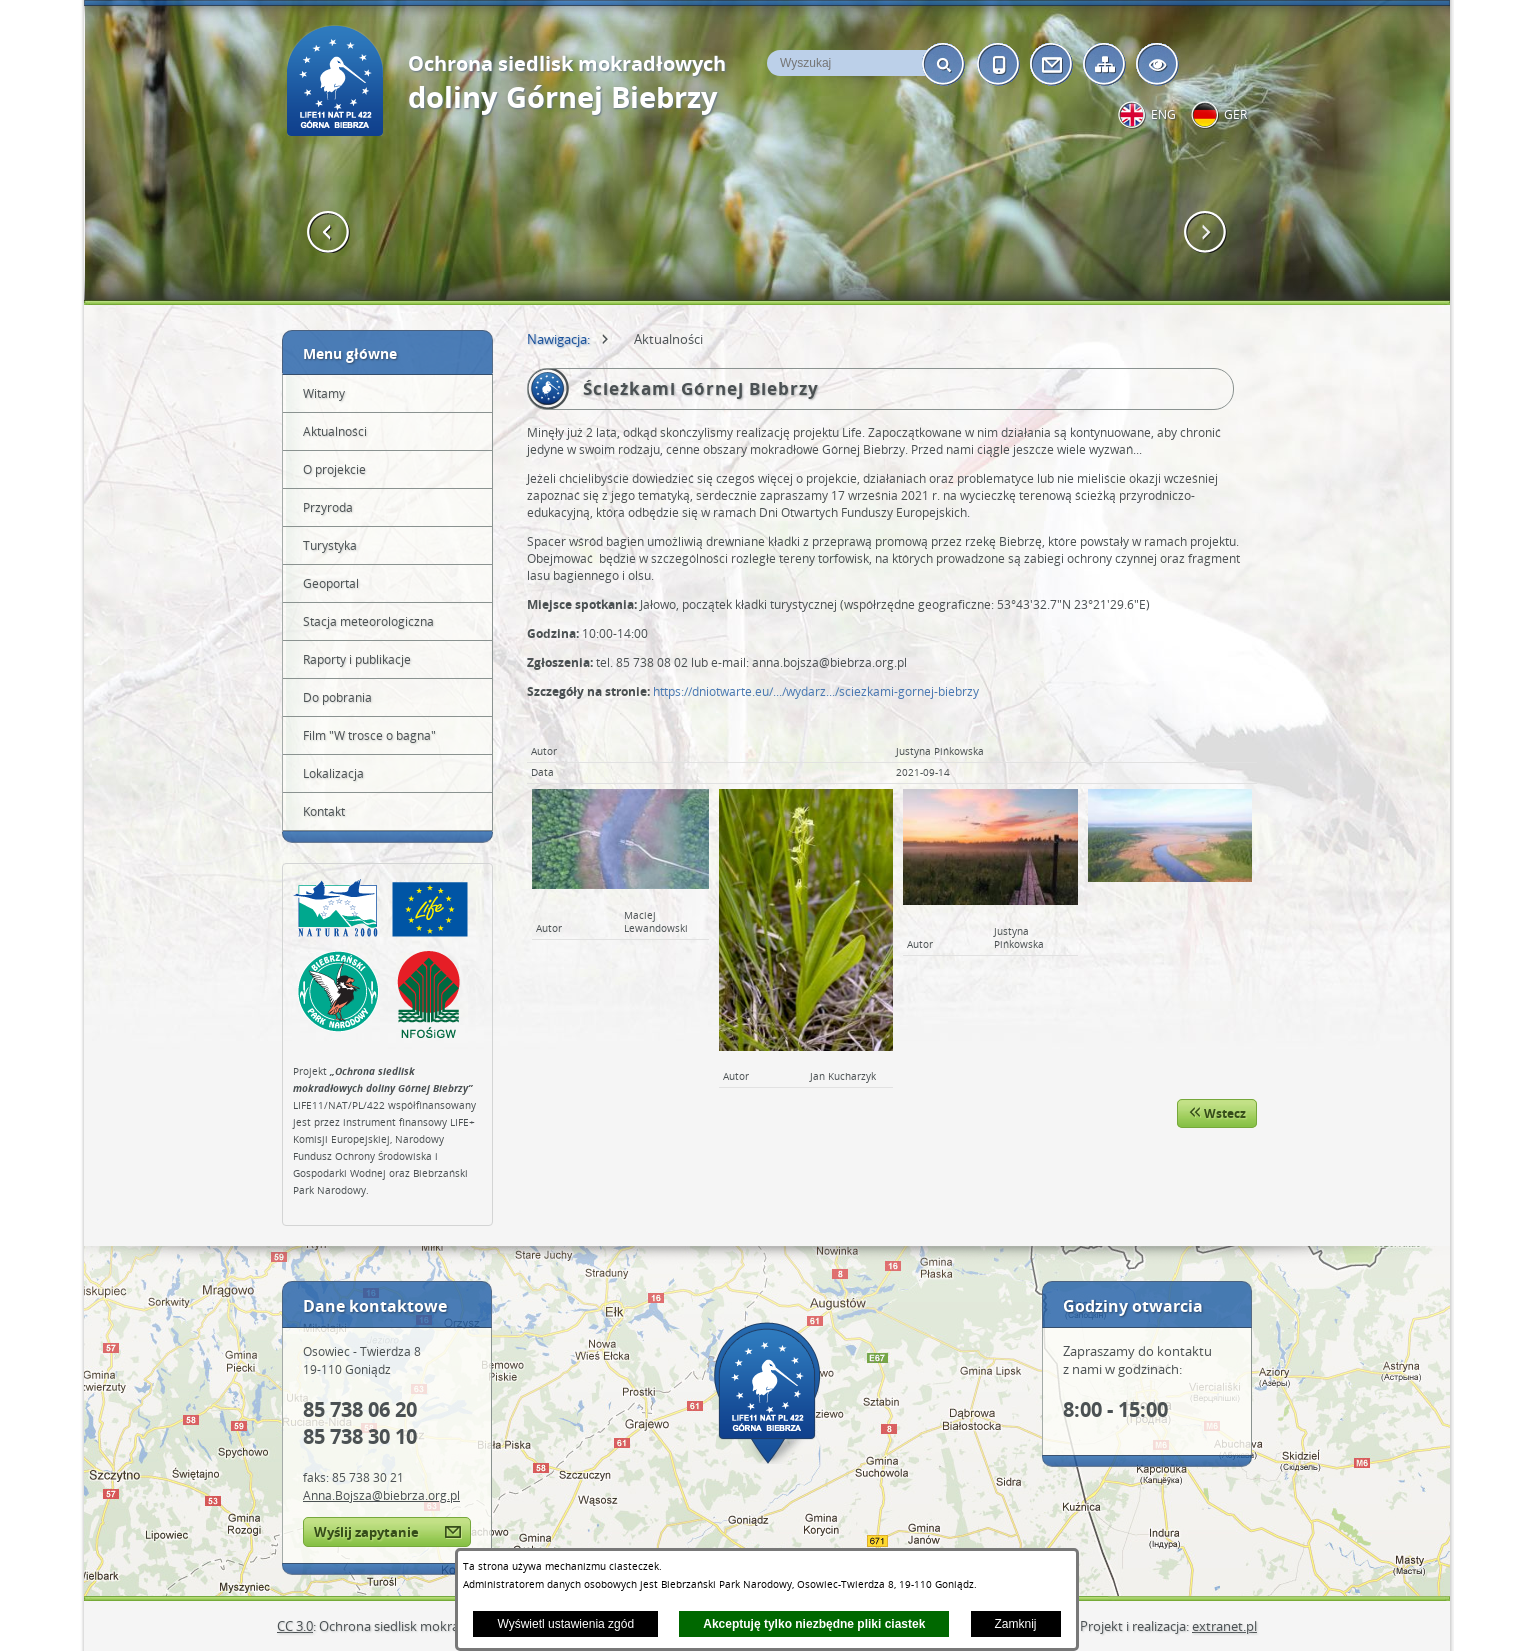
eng (1163, 114)
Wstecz (1217, 1113)
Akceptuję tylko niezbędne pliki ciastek (814, 1624)
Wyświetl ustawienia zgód (565, 1624)
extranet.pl (1224, 1626)
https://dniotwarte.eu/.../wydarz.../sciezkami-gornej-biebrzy (816, 691)
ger (1235, 114)
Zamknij (1016, 1624)
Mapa (767, 1392)
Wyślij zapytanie (366, 1532)
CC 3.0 (295, 1626)
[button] (328, 232)
